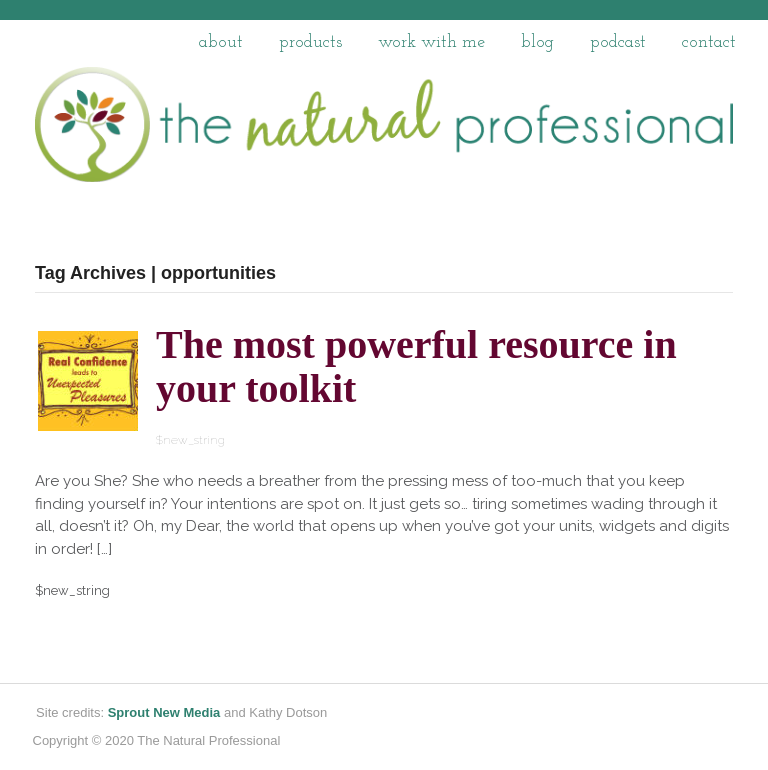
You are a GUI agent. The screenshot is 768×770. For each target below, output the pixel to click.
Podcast (618, 42)
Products (310, 42)
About (221, 42)
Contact (709, 42)
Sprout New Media (164, 712)
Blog (537, 42)
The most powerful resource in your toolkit (416, 366)
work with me (431, 42)
